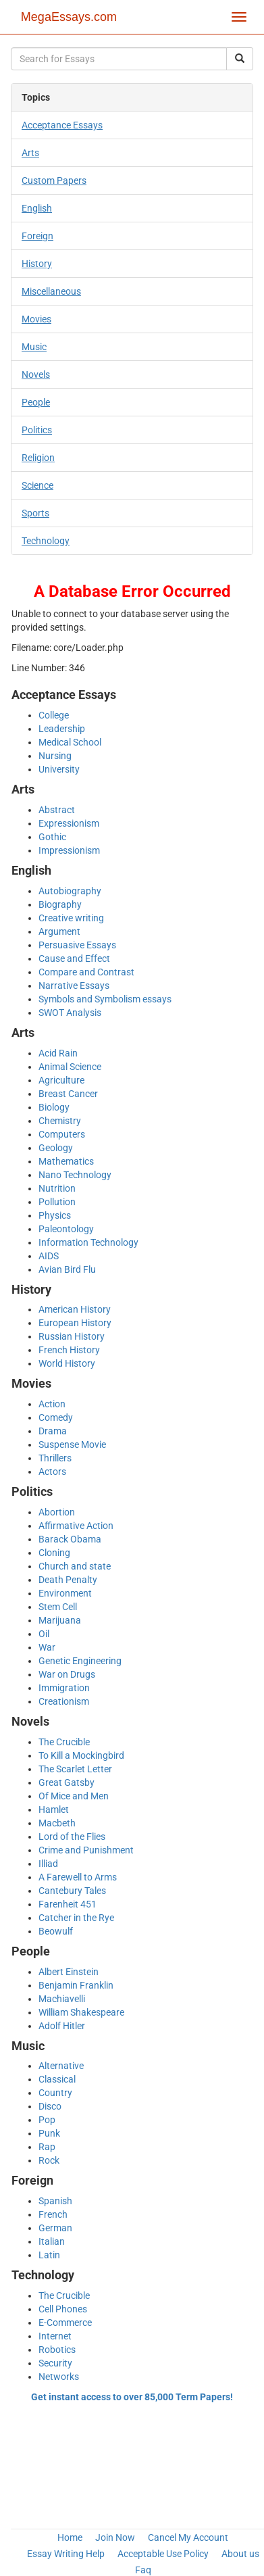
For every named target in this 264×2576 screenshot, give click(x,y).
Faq (143, 2570)
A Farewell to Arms (77, 1877)
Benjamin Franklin (75, 1985)
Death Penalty (67, 1579)
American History (74, 1309)
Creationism (63, 1701)
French (53, 2214)
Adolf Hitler (61, 2025)
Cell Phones (62, 2309)
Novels (36, 374)
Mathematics (66, 1161)
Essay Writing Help (66, 2553)
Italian (51, 2241)
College (53, 715)
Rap (46, 2146)
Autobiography (69, 890)
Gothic (52, 836)
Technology (46, 540)
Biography (60, 904)
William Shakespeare (81, 2012)
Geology (55, 1147)
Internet (55, 2336)
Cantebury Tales (72, 1890)
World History (66, 1363)
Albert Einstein (68, 1971)
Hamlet (53, 1809)
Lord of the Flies (71, 1836)
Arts (30, 152)
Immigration (64, 1687)
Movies (36, 319)
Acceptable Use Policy (163, 2553)
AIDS (48, 1255)
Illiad (48, 1863)
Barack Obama (69, 1539)
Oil (43, 1633)
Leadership (61, 728)
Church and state (74, 1566)
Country (55, 2092)
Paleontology (66, 1228)
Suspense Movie (72, 1444)
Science (37, 485)
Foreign (37, 235)
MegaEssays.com (69, 17)
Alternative (61, 2065)
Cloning (54, 1552)
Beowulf (55, 1931)
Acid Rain (58, 1053)
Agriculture (61, 1080)
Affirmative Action (75, 1525)
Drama (52, 1431)
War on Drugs (66, 1674)
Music (34, 346)
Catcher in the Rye (76, 1917)
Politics (37, 429)
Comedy (55, 1417)
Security (55, 2363)
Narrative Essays (73, 985)
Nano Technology (74, 1174)
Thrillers (55, 1458)
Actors (52, 1471)
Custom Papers (54, 180)
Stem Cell (57, 1606)
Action (51, 1404)
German (55, 2227)
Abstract (56, 809)
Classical (57, 2079)
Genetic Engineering (80, 1660)
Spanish (55, 2200)
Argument (59, 931)
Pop (46, 2119)
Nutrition (57, 1188)
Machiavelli (61, 1998)
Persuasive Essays (77, 945)
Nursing (55, 755)
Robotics (57, 2349)
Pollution (57, 1201)
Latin (49, 2255)
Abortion (56, 1512)
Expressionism (68, 823)
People (36, 402)
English (37, 208)
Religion (38, 457)
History (37, 263)
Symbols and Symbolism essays (104, 999)
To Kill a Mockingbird (81, 1755)
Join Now (115, 2537)
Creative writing (71, 918)
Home (69, 2537)
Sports (35, 513)
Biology (54, 1107)
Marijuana (59, 1620)
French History (69, 1349)
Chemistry (59, 1120)
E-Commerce (65, 2322)
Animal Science (69, 1066)
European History (74, 1322)
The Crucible (64, 1741)
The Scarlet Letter (75, 1769)
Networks (58, 2376)
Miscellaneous (51, 291)
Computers (61, 1134)
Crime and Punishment (86, 1850)
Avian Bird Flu (67, 1269)
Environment (65, 1593)
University (59, 769)
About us (240, 2553)
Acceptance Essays (62, 125)
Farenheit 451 (67, 1904)
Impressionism (69, 850)
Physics (54, 1215)
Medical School (69, 742)
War (46, 1647)
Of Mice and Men (73, 1796)
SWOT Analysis (69, 1012)
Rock (48, 2160)
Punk (49, 2133)
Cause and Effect (74, 958)
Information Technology (88, 1242)
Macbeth (57, 1823)
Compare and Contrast (86, 972)
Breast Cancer (68, 1093)
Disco (49, 2106)
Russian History (71, 1336)
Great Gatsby (66, 1782)
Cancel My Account (188, 2537)
